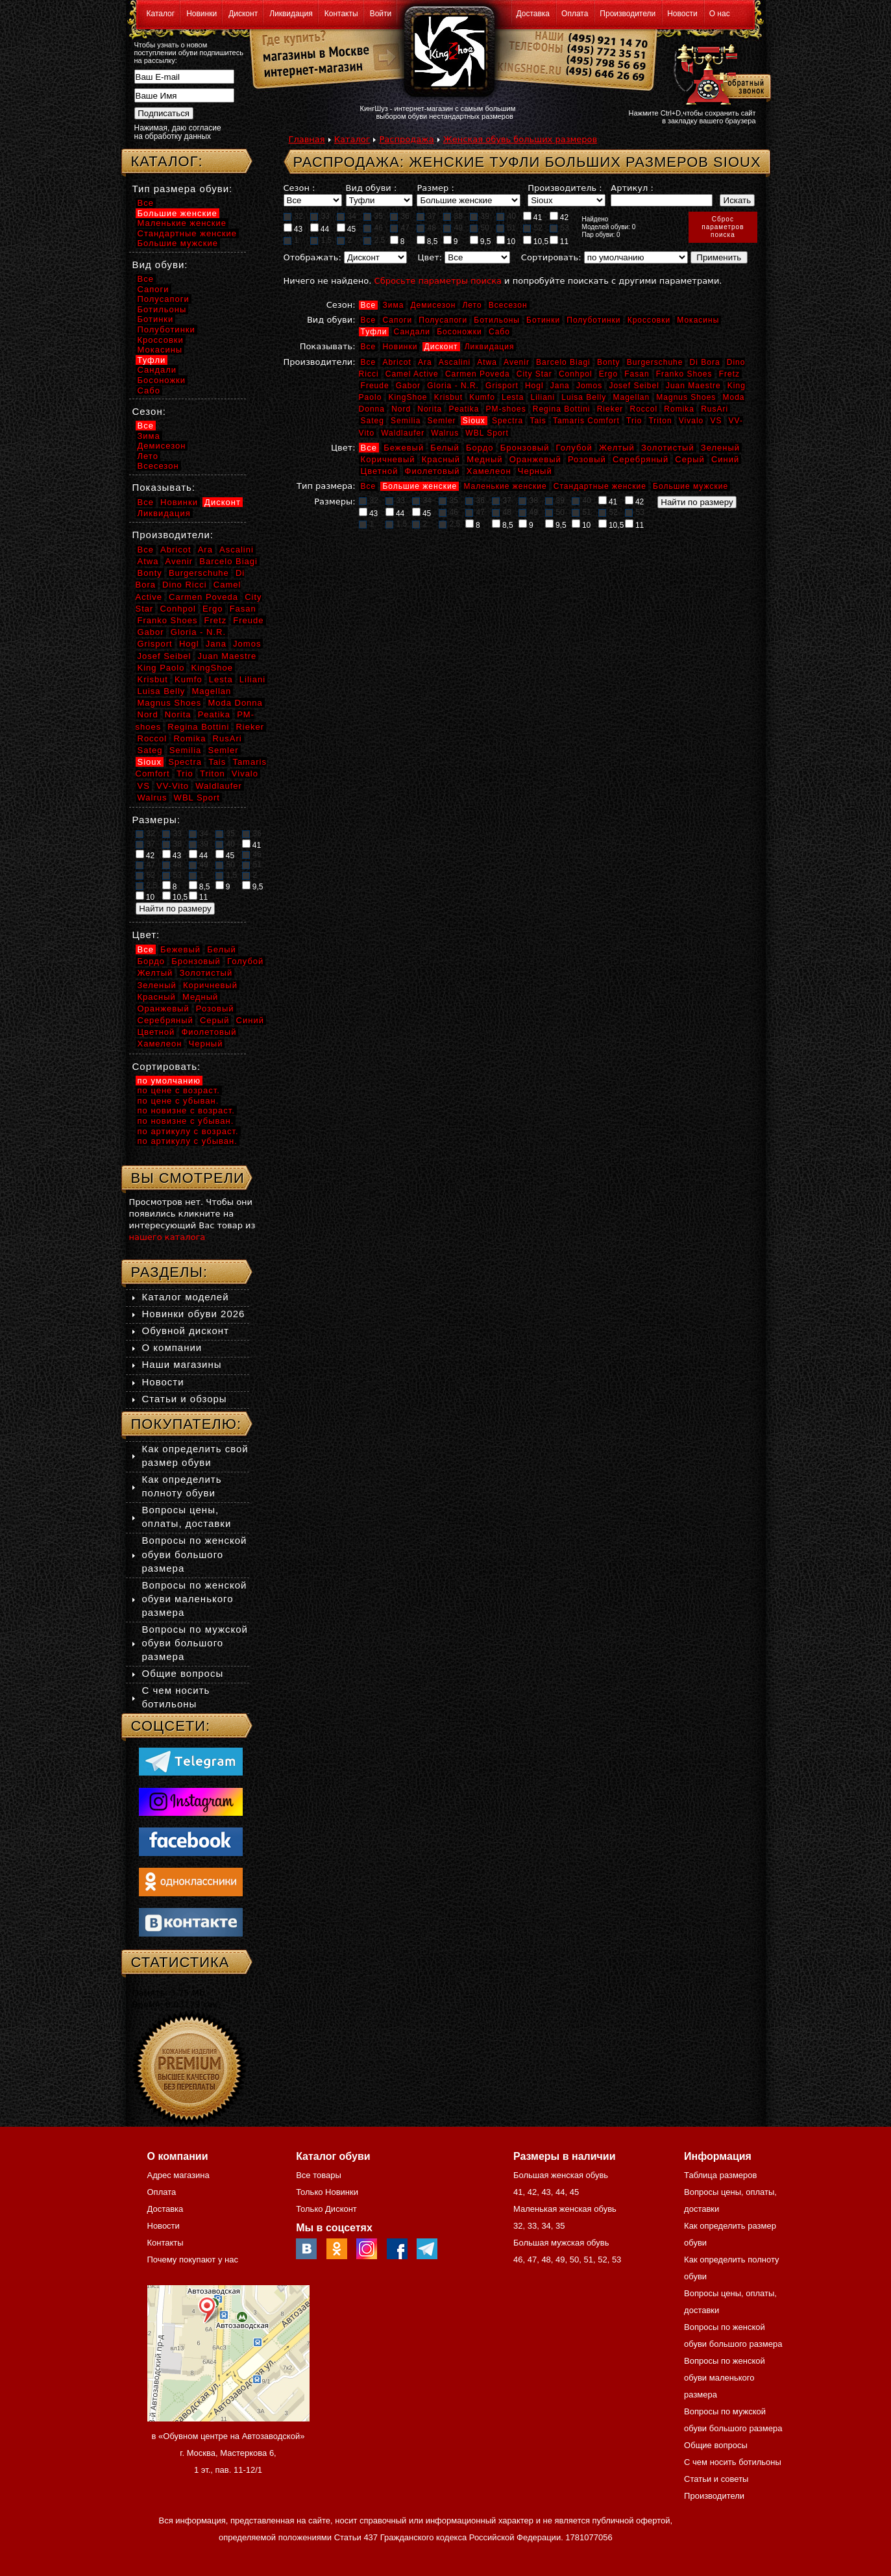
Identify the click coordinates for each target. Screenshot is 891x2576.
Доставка (533, 13)
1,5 (321, 240)
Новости (682, 13)
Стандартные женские (600, 486)
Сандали (412, 331)
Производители (627, 13)
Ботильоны (497, 320)
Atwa (487, 362)
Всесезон (508, 305)
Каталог (161, 13)
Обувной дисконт (185, 1330)
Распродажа (406, 139)
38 (453, 216)
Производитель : (565, 188)
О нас (719, 13)
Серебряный (640, 459)
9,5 (480, 241)
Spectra (507, 420)
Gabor (408, 385)
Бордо (480, 447)
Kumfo (482, 397)
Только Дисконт (326, 2209)
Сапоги (397, 320)
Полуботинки (593, 320)
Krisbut (448, 397)
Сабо (499, 331)
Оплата (574, 13)
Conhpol (575, 373)
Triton (660, 420)
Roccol (643, 409)
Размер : (435, 188)
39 (479, 216)
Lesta (513, 397)
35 (373, 216)
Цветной (379, 471)
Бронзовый (525, 447)
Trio (634, 420)
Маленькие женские (504, 486)
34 (346, 216)
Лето (472, 305)
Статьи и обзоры (184, 1398)
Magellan (631, 397)
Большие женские (419, 486)
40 (506, 216)
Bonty (608, 362)
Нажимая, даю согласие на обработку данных (177, 132)
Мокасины (698, 320)
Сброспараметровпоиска (723, 227)
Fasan (636, 373)
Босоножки (459, 331)
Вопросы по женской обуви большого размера (194, 1554)
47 (399, 227)
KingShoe (407, 397)
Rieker (610, 409)
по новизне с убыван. (186, 1121)
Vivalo (691, 420)
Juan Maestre (693, 385)
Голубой (574, 447)
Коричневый (388, 459)
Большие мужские (690, 486)
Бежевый (404, 447)
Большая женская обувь (560, 2175)
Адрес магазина (178, 2175)
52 (533, 227)
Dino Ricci (184, 584)
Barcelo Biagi (563, 362)
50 (479, 227)
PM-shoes (506, 409)
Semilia (406, 420)
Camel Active (412, 373)
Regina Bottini (562, 409)
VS (716, 420)
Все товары (318, 2175)
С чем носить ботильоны (732, 2462)
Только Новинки (327, 2192)
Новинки (201, 13)
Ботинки (543, 320)
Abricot (396, 362)
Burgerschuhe (655, 362)
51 (506, 227)
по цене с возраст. (179, 1090)
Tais (538, 420)
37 (426, 216)
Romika (679, 409)
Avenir (517, 362)
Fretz (729, 373)
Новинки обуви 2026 (193, 1313)
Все (368, 305)
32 (293, 216)
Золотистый (667, 447)
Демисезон (433, 305)
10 (506, 241)
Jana (560, 385)
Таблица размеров (720, 2175)
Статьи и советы (716, 2479)
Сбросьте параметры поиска (438, 281)
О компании (172, 1347)
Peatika (463, 409)
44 (320, 228)
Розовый (587, 459)
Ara (425, 362)
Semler (442, 420)
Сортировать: (551, 257)
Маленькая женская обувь (564, 2209)
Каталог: (167, 161)
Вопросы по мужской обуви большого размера (195, 1643)
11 (559, 241)
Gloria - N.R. (453, 385)
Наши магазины (182, 1364)
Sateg (372, 420)
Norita (429, 409)
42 (559, 217)
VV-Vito (172, 786)
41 (533, 217)
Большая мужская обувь (561, 2243)
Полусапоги (443, 320)
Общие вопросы (183, 1673)
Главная (307, 139)
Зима (393, 305)
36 (399, 216)
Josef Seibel (634, 385)
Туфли (374, 331)
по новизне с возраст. (186, 1110)
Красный (441, 459)
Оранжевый (535, 459)
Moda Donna (235, 703)
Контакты (341, 13)
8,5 (427, 241)
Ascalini (454, 362)
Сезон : (299, 188)
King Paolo (161, 668)
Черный (535, 471)
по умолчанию (169, 1080)
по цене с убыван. (178, 1101)
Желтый (617, 447)
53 (559, 227)
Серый (689, 459)
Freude (375, 385)
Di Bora (705, 362)
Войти (381, 13)
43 (293, 228)
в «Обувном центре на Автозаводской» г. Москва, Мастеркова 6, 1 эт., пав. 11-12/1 (228, 2453)
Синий (725, 459)
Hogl (534, 385)
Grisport (502, 385)
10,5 (536, 241)
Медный (484, 459)
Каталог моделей (185, 1296)
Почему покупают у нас (192, 2259)
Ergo (608, 373)
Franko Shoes (684, 373)
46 (373, 227)
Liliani (542, 397)
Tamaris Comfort (586, 420)
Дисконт (243, 13)
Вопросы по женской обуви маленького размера (194, 1598)
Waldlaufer (402, 433)
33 (320, 216)
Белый (444, 447)
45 (346, 228)
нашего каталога (167, 1237)
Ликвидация (291, 13)
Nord (401, 409)
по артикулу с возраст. (188, 1131)
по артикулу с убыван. (188, 1141)
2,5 (374, 240)
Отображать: (312, 257)
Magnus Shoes (686, 397)
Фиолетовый (432, 471)
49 (453, 227)
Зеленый (720, 447)
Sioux (474, 420)
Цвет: (429, 257)
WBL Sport (487, 433)
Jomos (589, 385)
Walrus (445, 433)
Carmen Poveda (477, 373)
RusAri (714, 409)
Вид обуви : (371, 188)
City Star (534, 373)
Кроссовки (649, 320)
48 (426, 227)
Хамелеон (489, 471)
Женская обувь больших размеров (520, 139)
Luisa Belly (583, 397)
